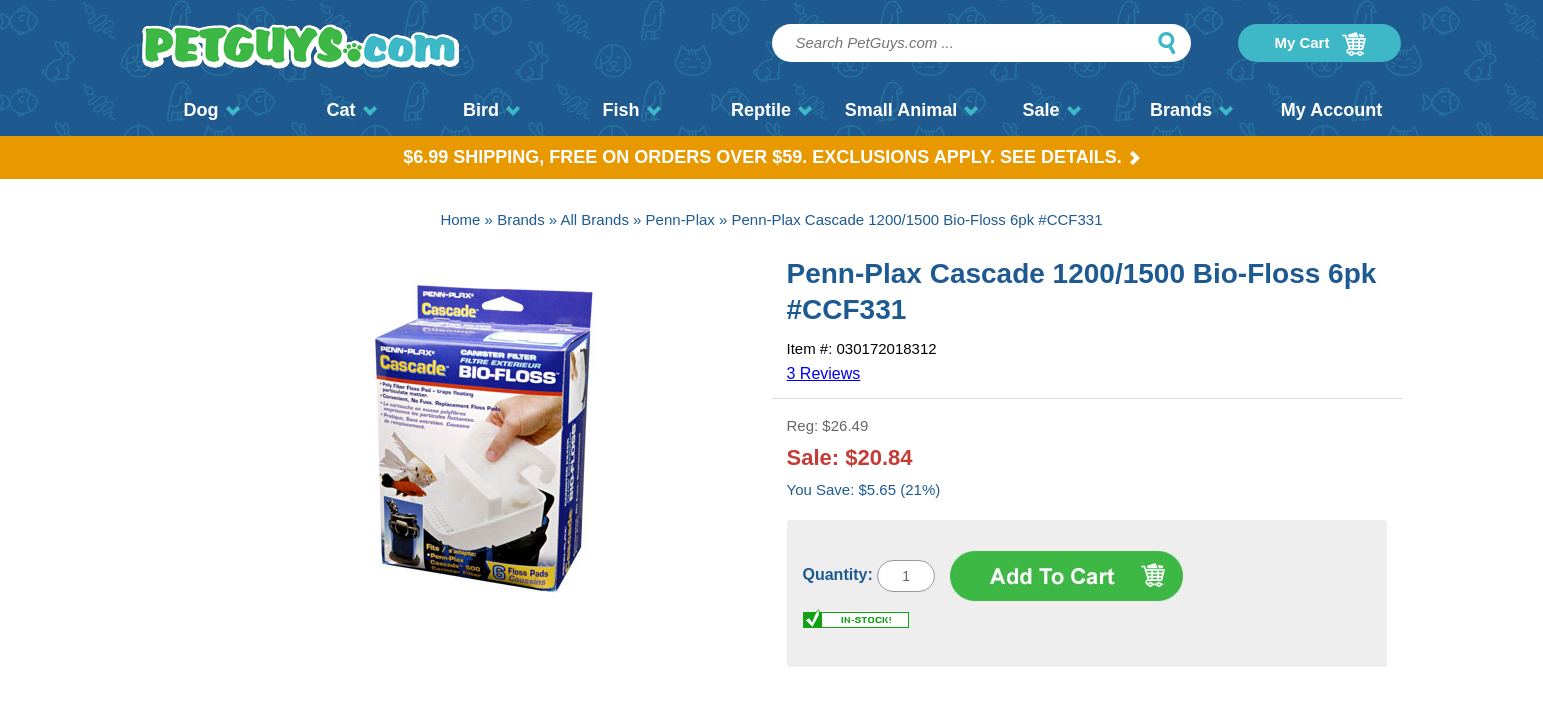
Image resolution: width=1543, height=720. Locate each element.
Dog (212, 110)
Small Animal (911, 110)
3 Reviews (824, 373)
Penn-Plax (680, 219)
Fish (631, 110)
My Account (1331, 110)
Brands (1191, 110)
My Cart (1319, 44)
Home (460, 219)
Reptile (771, 110)
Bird (491, 110)
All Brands (595, 219)
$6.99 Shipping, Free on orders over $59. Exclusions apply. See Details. (771, 157)
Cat (351, 110)
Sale (1051, 110)
